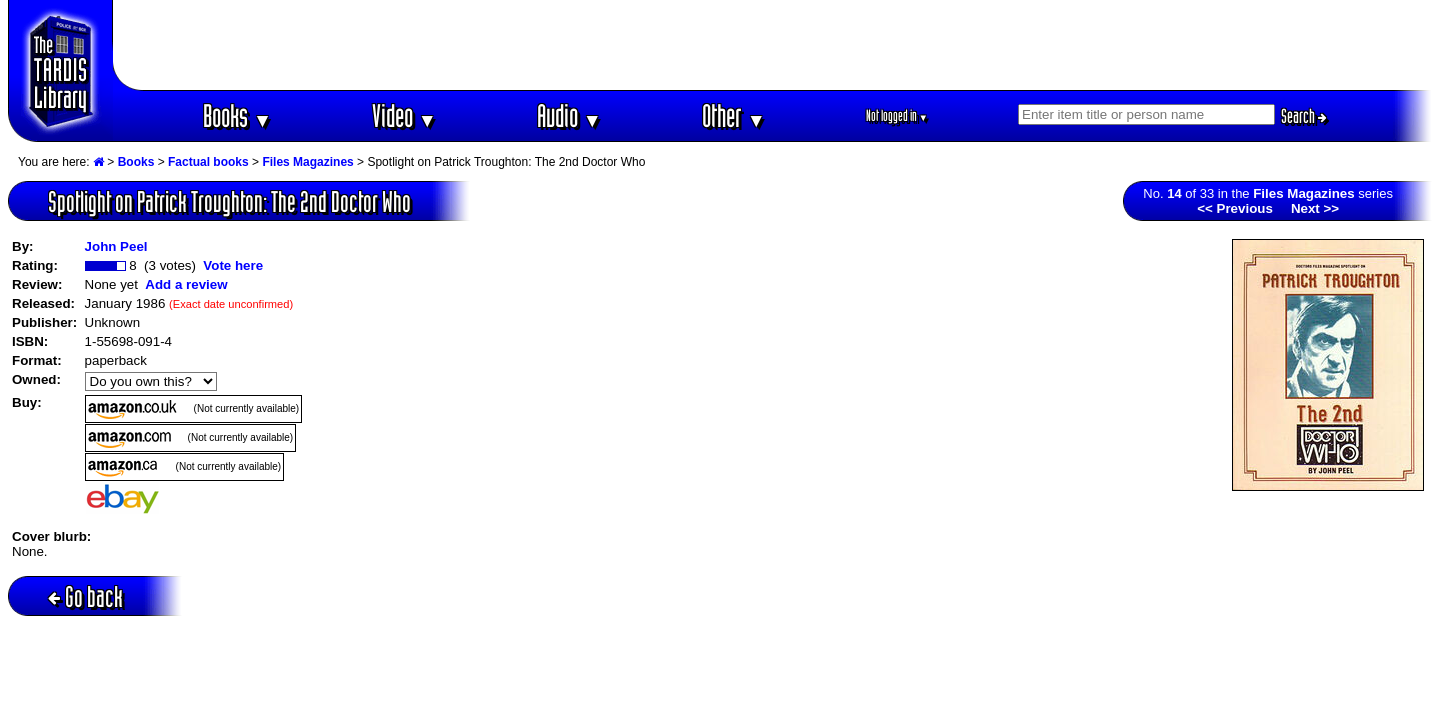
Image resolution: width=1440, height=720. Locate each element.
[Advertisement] (773, 45)
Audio (569, 115)
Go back (85, 596)
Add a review (186, 284)
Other (734, 115)
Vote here (233, 265)
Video (404, 115)
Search (1304, 116)
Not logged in (897, 115)
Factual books (208, 162)
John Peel (116, 246)
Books (237, 115)
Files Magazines (307, 162)
